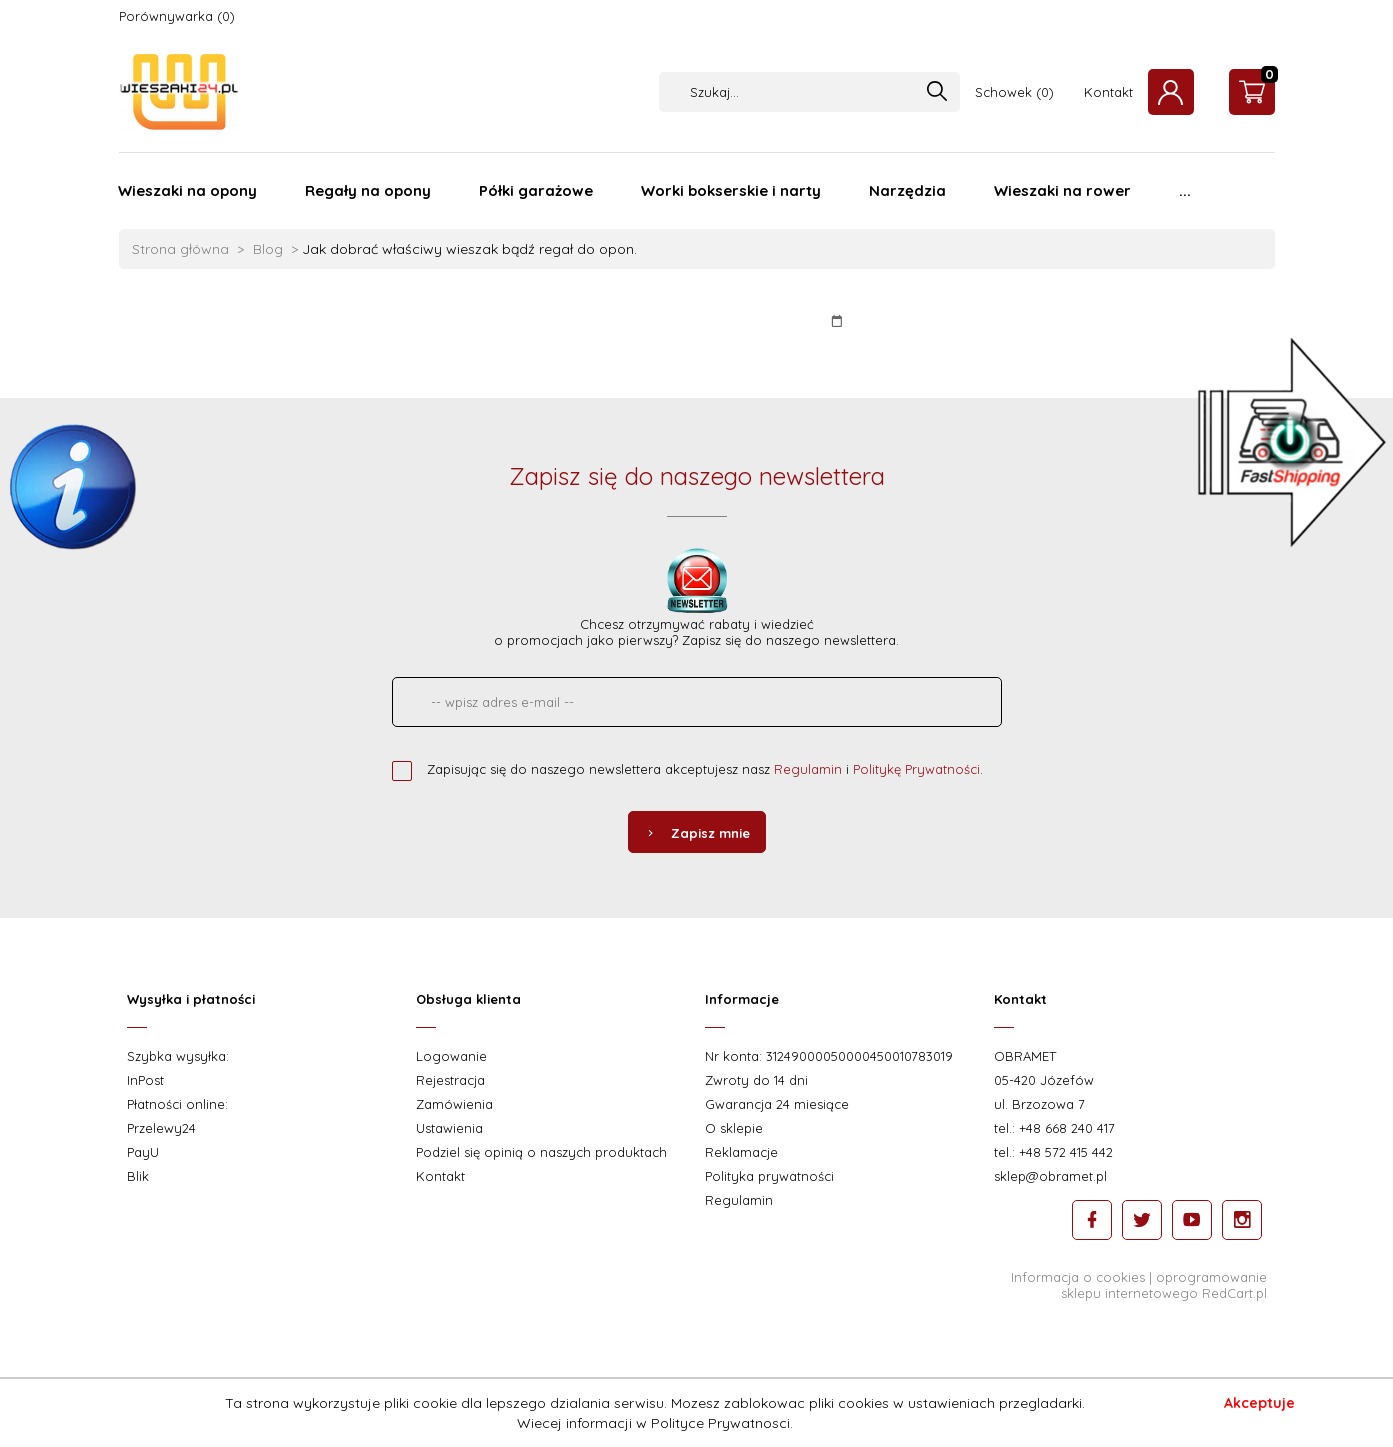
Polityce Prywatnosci (720, 1423)
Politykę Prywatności (916, 769)
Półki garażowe (536, 190)
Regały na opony (368, 190)
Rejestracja (450, 1080)
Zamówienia (454, 1104)
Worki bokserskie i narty (731, 190)
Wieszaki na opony (187, 190)
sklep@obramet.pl (1050, 1176)
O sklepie (734, 1128)
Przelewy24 (161, 1128)
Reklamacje (741, 1152)
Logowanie (451, 1056)
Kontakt (1108, 92)
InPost (145, 1080)
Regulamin (808, 769)
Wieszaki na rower (1062, 190)
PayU (143, 1152)
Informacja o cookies (1078, 1277)
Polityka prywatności (769, 1176)
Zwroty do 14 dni (756, 1080)
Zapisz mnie (697, 833)
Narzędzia (907, 190)
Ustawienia (449, 1128)
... (1185, 190)
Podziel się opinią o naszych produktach (541, 1152)
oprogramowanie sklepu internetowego (1164, 1285)
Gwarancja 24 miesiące (777, 1104)
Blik (138, 1176)
